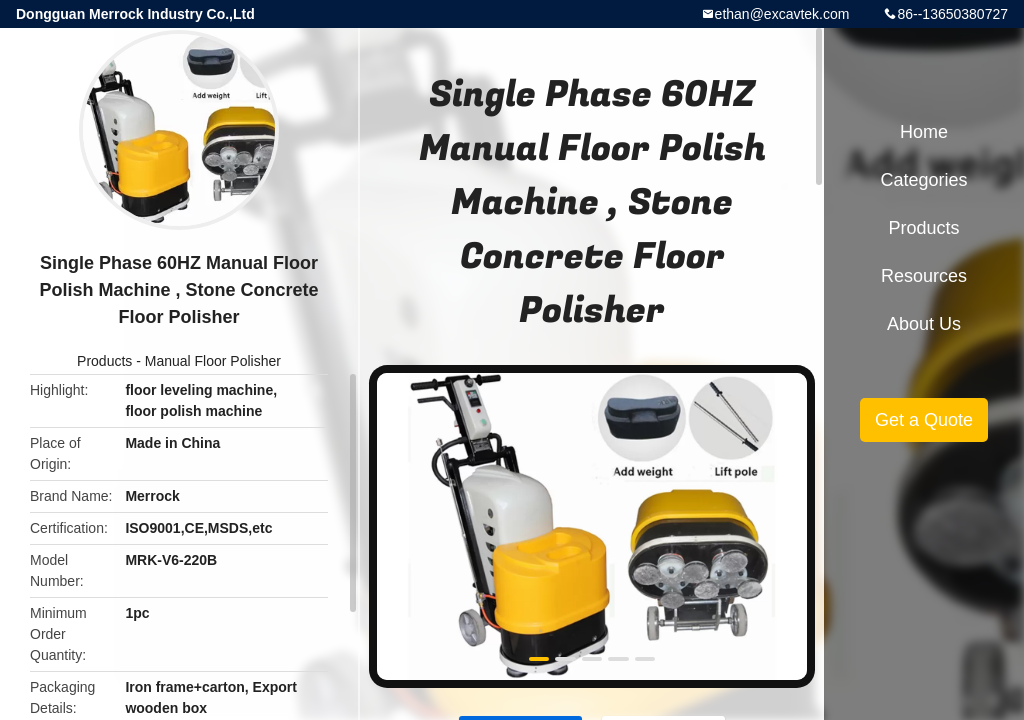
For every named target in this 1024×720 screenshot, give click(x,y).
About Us (924, 324)
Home (924, 132)
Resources (924, 276)
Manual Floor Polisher (213, 361)
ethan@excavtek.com (782, 14)
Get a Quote (924, 420)
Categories (923, 180)
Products (104, 361)
